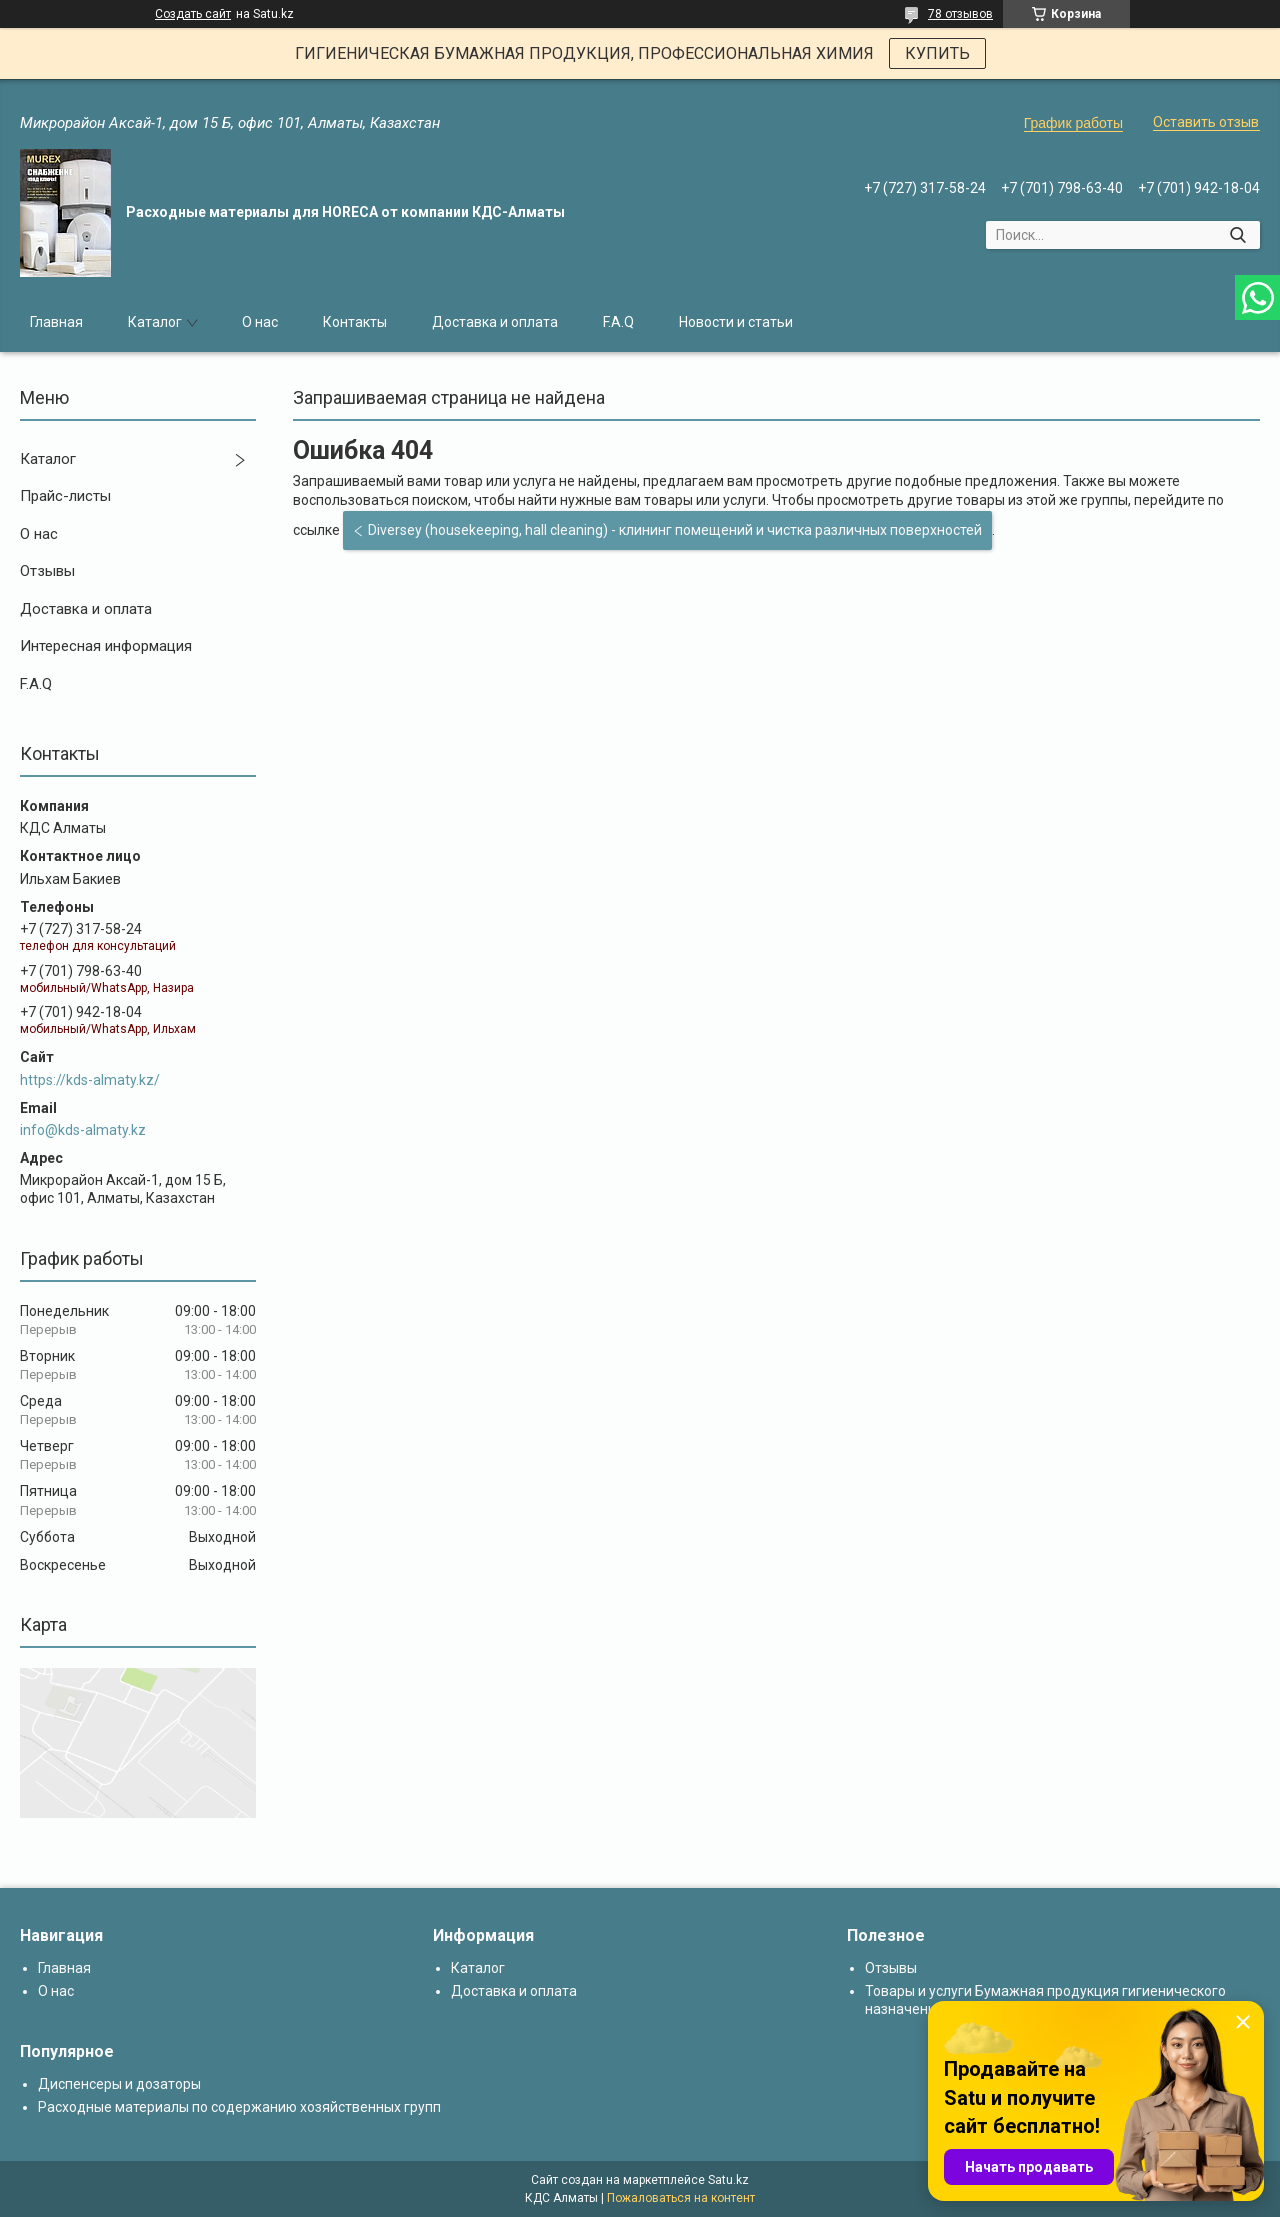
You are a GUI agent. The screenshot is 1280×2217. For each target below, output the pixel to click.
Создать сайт (193, 14)
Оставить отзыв (1206, 122)
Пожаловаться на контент (681, 2198)
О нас (260, 322)
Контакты (355, 322)
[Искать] (1237, 235)
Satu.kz (728, 2180)
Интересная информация (106, 646)
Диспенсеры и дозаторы (119, 2084)
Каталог (155, 322)
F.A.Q (618, 322)
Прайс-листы (65, 496)
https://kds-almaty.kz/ (90, 1080)
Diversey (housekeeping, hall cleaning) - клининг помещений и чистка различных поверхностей (675, 530)
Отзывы (47, 571)
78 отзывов (960, 14)
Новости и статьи (736, 322)
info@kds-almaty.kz (83, 1130)
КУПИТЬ (937, 53)
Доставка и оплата (495, 322)
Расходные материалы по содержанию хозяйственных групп (239, 2107)
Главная (56, 322)
